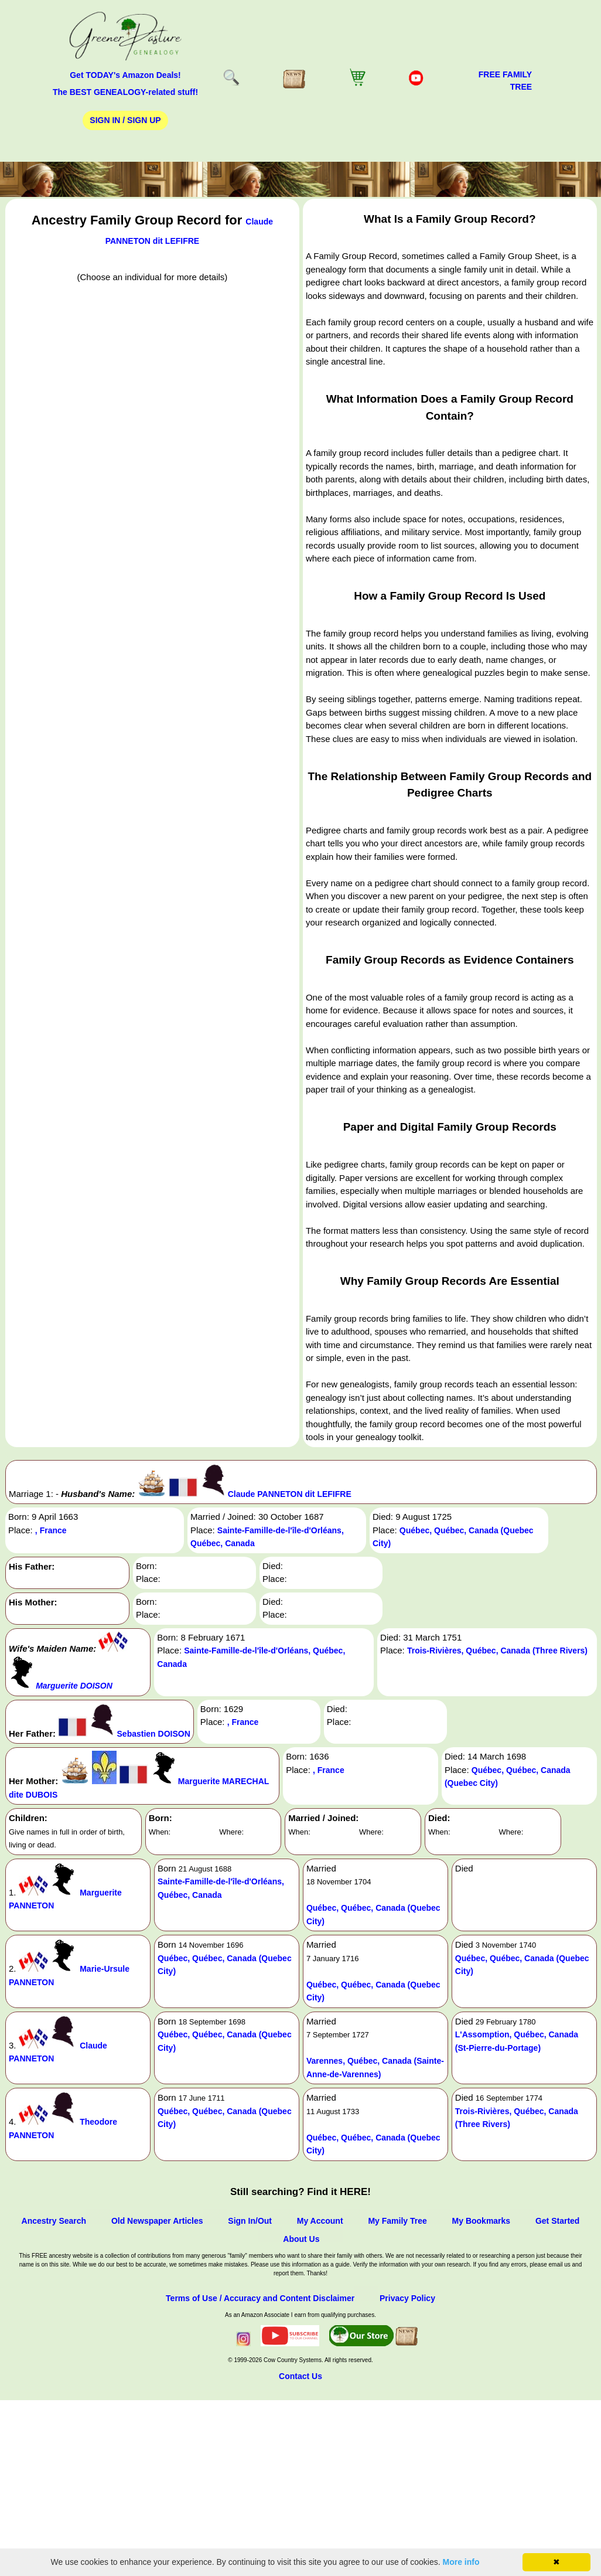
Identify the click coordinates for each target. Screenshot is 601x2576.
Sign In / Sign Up (125, 120)
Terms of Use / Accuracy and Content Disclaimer (260, 2298)
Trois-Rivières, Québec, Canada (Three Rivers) (497, 1650)
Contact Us (300, 2376)
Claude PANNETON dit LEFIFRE (289, 1494)
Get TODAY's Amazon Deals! (125, 75)
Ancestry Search (54, 2220)
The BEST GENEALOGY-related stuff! (125, 92)
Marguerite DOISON (74, 1685)
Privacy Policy (407, 2298)
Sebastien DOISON (153, 1733)
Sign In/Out (250, 2220)
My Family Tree (397, 2220)
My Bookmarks (481, 2220)
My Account (320, 2220)
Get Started (557, 2220)
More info (461, 2562)
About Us (301, 2239)
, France (51, 1530)
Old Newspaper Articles (157, 2220)
